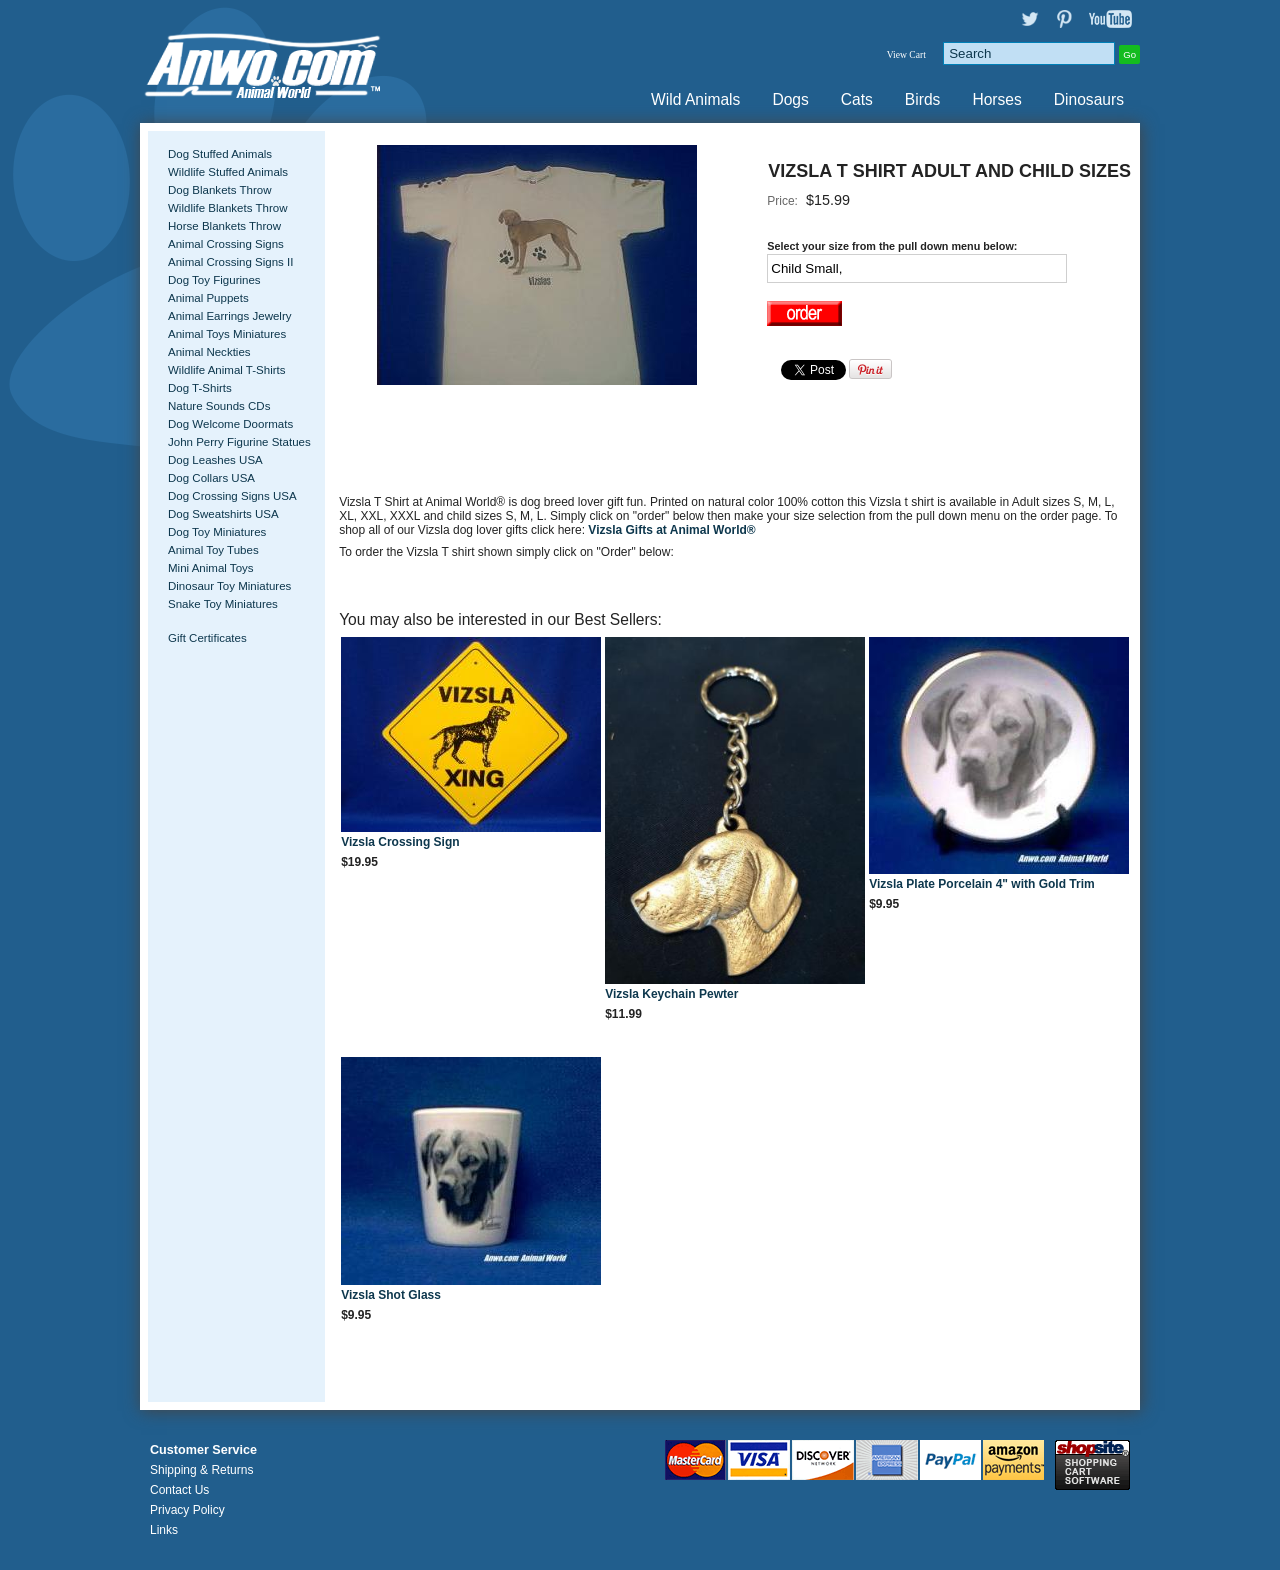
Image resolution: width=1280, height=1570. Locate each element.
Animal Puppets (208, 298)
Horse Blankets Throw (224, 226)
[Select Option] (917, 268)
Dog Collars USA (211, 478)
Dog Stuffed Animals (220, 154)
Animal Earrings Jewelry (230, 316)
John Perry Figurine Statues (239, 442)
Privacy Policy (187, 1510)
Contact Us (179, 1490)
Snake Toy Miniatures (223, 604)
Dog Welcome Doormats (230, 424)
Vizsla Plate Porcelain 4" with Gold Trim (982, 884)
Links (164, 1530)
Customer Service (203, 1450)
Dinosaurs (1089, 99)
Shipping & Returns (201, 1470)
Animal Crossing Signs (226, 244)
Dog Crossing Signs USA (232, 496)
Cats (857, 99)
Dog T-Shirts (200, 388)
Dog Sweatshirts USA (223, 514)
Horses (996, 99)
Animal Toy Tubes (213, 550)
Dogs (790, 99)
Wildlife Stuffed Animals (228, 172)
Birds (923, 99)
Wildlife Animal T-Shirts (227, 370)
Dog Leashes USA (215, 460)
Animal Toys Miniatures (227, 334)
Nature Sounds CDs (219, 406)
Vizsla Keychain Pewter (671, 994)
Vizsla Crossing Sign (400, 842)
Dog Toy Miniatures (217, 532)
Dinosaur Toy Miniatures (229, 586)
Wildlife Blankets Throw (227, 208)
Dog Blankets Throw (219, 190)
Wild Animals (695, 99)
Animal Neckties (209, 352)
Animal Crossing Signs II (230, 262)
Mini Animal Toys (211, 568)
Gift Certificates (207, 638)
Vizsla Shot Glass (391, 1295)
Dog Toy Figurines (214, 280)
